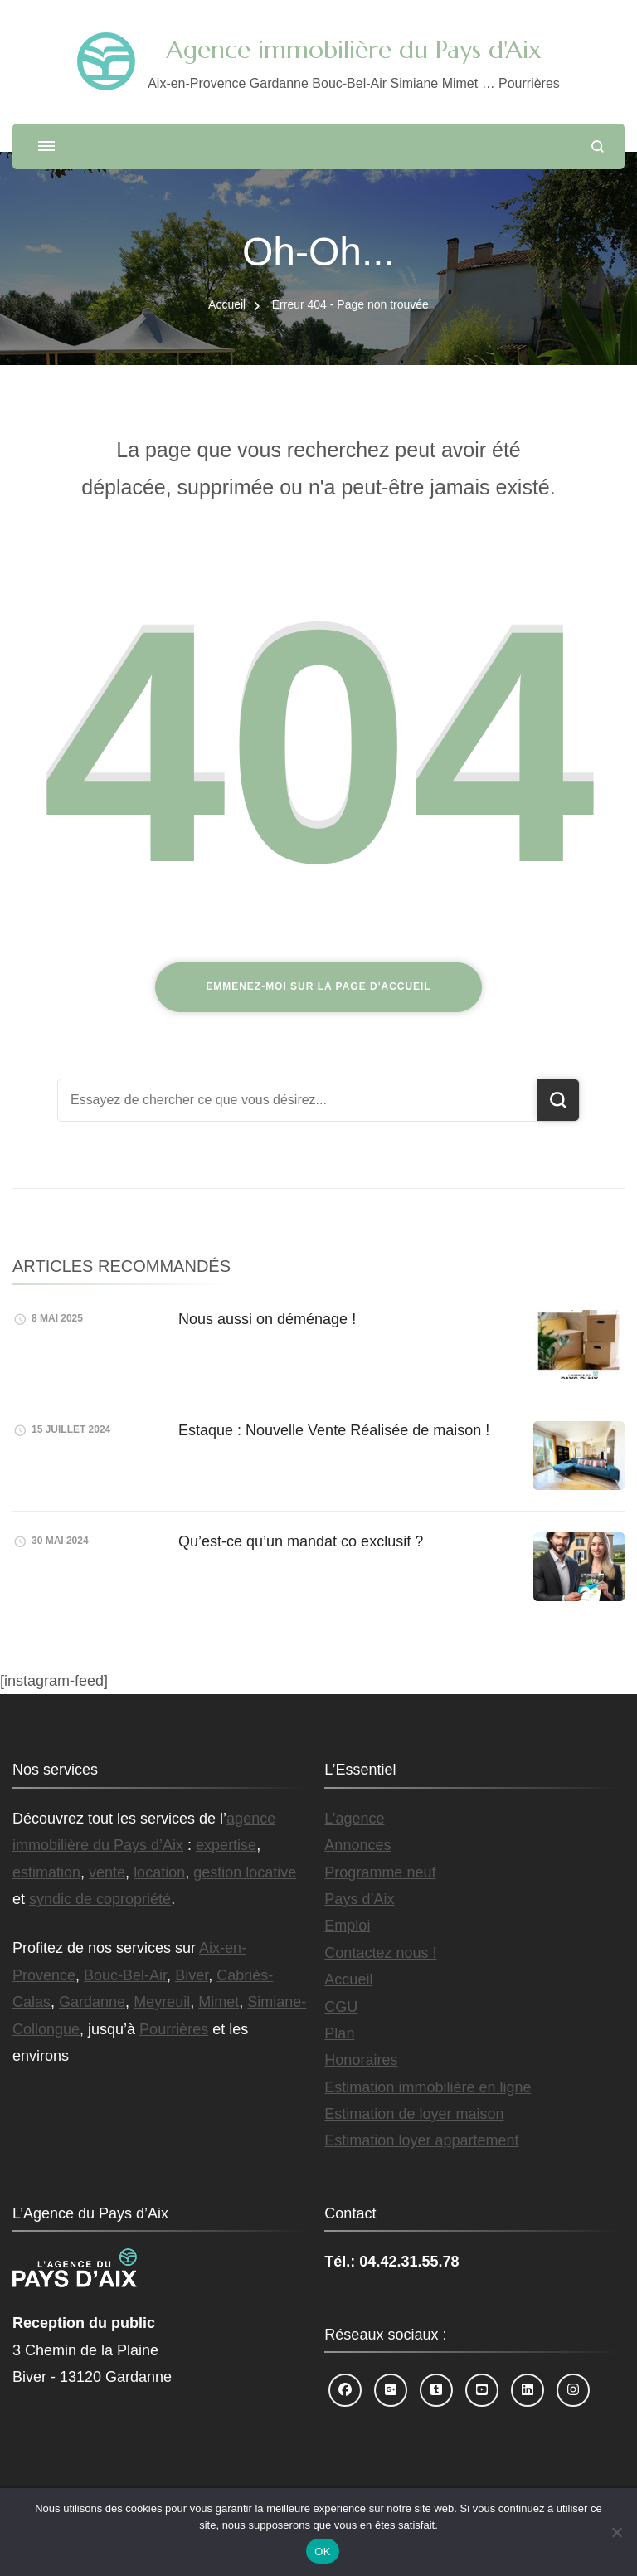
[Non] (616, 2532)
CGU (340, 2007)
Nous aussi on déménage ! (267, 1319)
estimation (46, 1872)
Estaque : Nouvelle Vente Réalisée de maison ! (333, 1430)
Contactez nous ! (380, 1953)
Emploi (347, 1925)
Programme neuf (379, 1872)
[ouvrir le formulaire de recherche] (597, 146)
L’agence (354, 1818)
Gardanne (92, 2002)
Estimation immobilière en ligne (427, 2087)
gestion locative (244, 1872)
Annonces (357, 1845)
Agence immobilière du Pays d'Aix (354, 49)
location (159, 1872)
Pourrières (173, 2029)
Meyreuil (162, 2002)
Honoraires (360, 2060)
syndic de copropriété (100, 1899)
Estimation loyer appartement (421, 2140)
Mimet (218, 2002)
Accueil (348, 1979)
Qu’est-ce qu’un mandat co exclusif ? (300, 1541)
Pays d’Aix (359, 1899)
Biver (191, 1975)
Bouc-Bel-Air (125, 1975)
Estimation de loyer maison (413, 2114)
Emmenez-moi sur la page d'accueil (318, 986)
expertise (226, 1845)
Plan (339, 2033)
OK (322, 2551)
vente (107, 1872)
